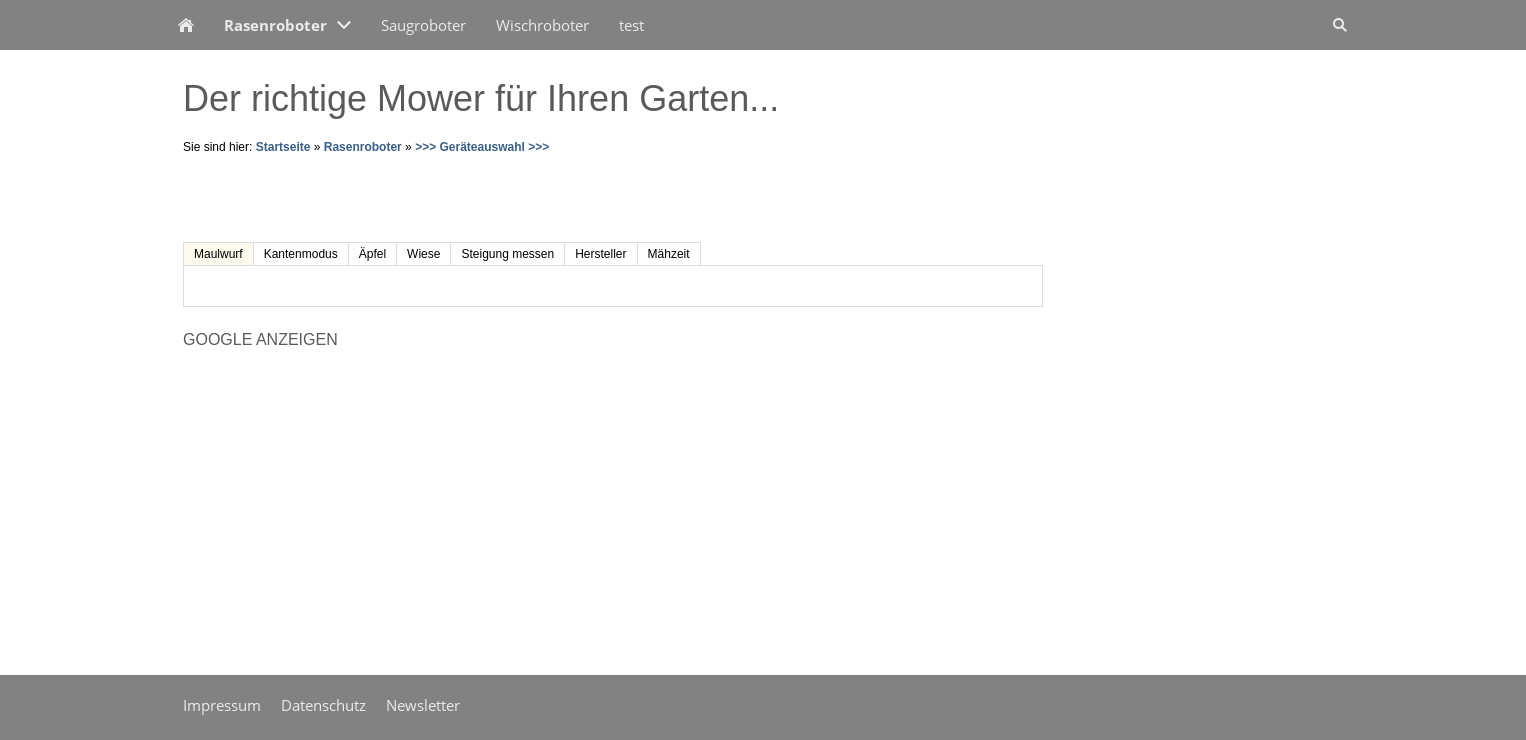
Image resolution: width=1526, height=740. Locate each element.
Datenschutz (323, 705)
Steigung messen (507, 254)
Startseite (283, 147)
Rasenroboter (363, 147)
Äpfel (372, 254)
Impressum (222, 705)
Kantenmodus (301, 254)
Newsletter (423, 705)
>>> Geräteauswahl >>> (482, 147)
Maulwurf (218, 254)
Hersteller (600, 254)
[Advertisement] (417, 197)
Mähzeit (669, 254)
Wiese (423, 254)
